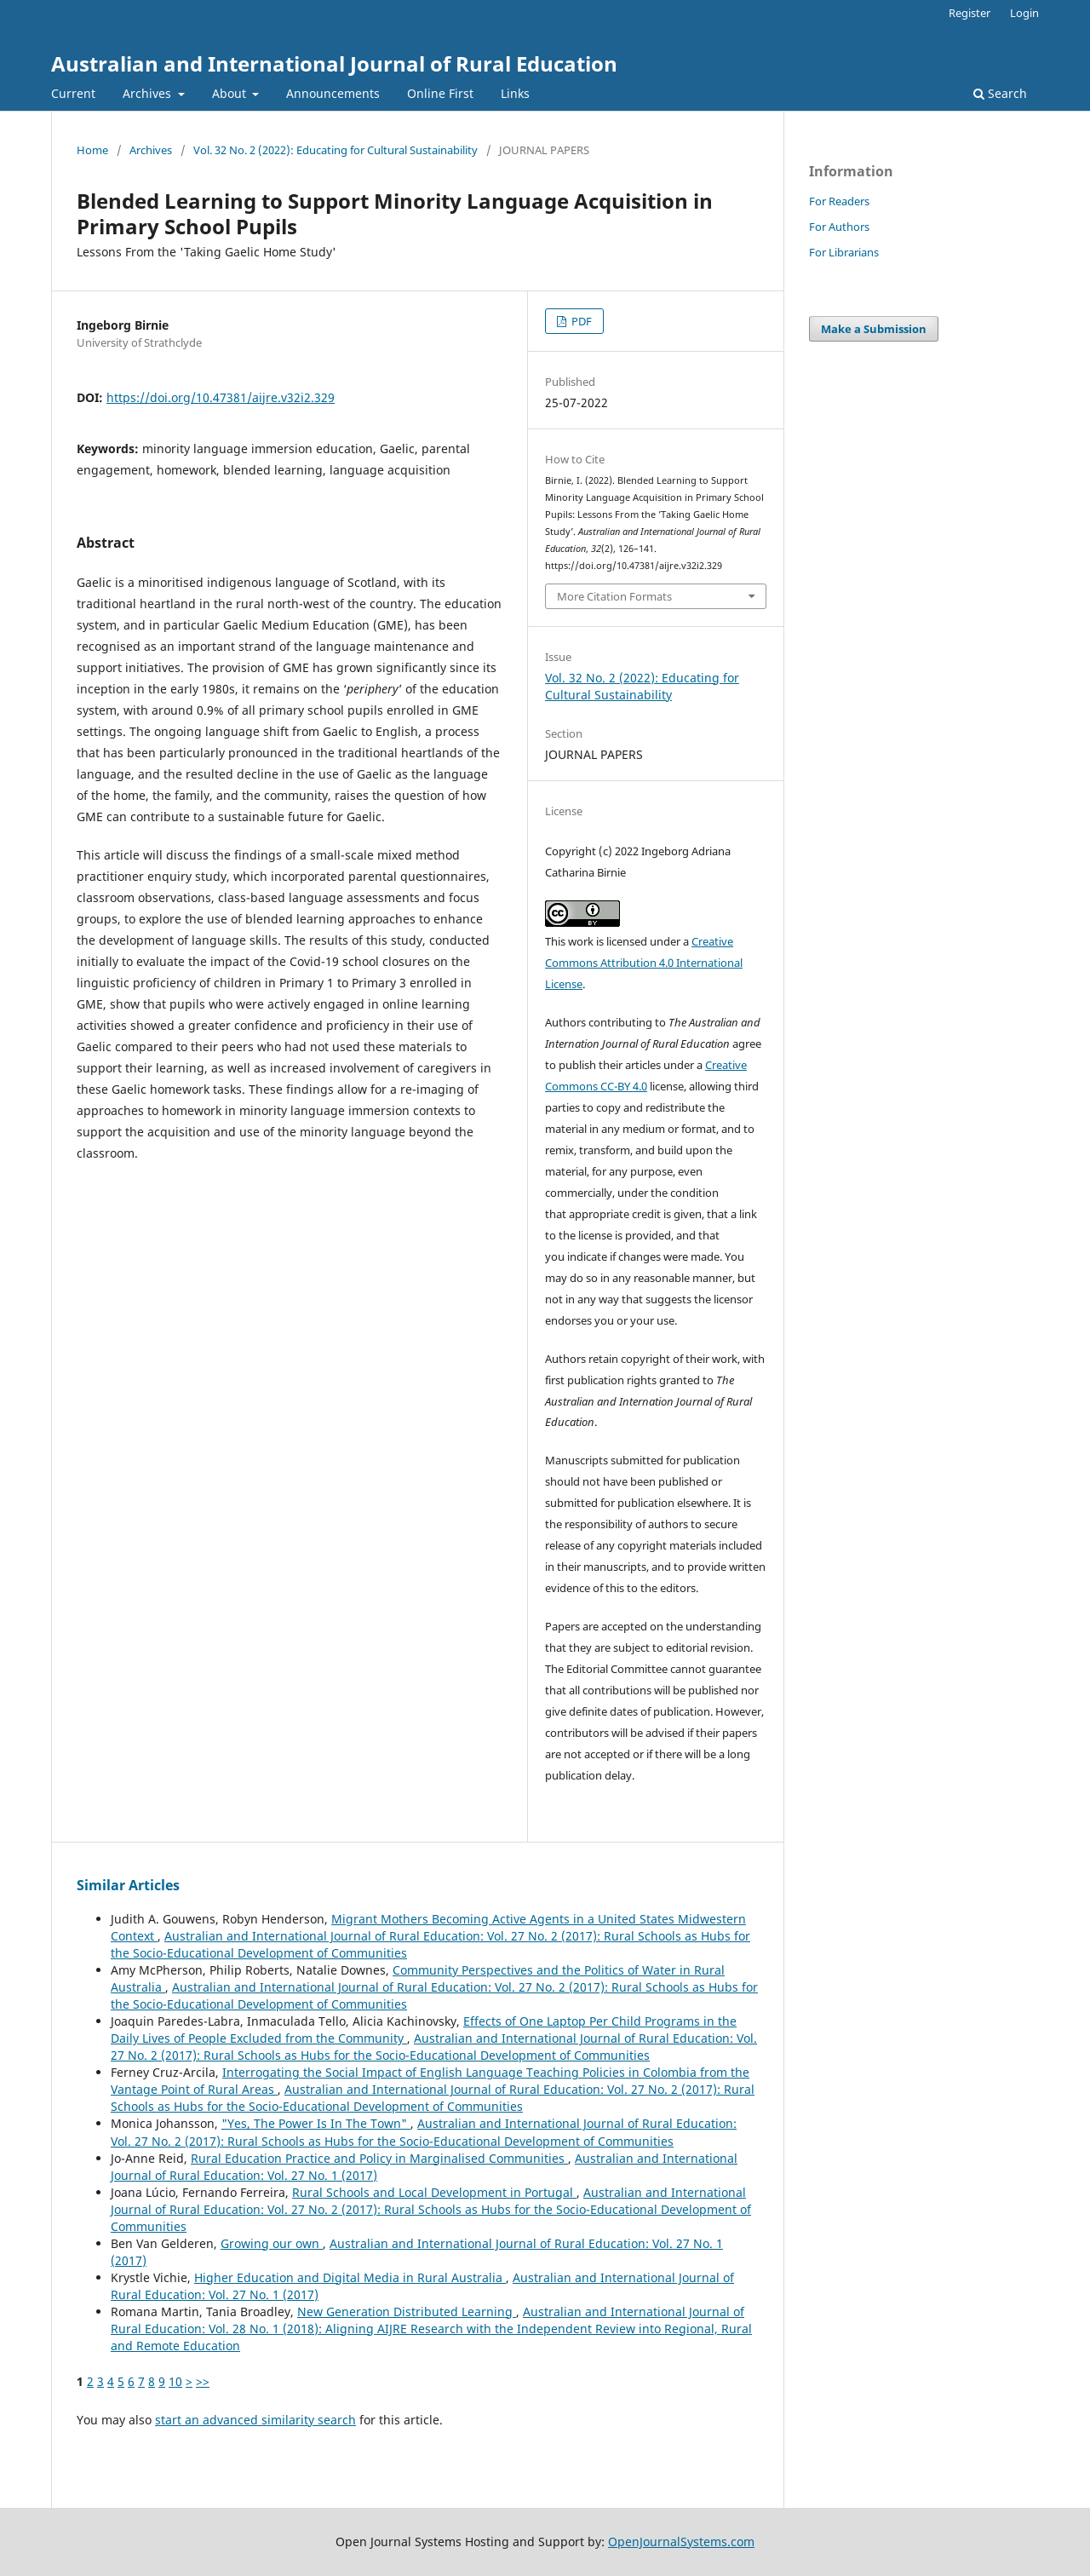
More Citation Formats (614, 596)
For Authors (839, 226)
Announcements (333, 93)
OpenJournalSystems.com (681, 2541)
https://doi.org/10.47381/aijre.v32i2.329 (220, 397)
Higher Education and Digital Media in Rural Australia (350, 2277)
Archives (149, 93)
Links (515, 93)
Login (1024, 12)
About (231, 93)
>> (202, 2381)
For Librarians (844, 252)
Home (92, 150)
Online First (440, 93)
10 (175, 2381)
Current (73, 93)
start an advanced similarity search (255, 2420)
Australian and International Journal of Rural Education (334, 63)
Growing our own (272, 2243)
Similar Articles (128, 1885)
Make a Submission (873, 328)
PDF (580, 321)
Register (969, 12)
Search (1000, 93)
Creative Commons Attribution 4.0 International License (644, 963)
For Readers (839, 201)
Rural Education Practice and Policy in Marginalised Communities (379, 2158)
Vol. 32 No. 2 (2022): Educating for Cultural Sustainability (335, 150)
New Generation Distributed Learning (406, 2311)
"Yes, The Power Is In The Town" (315, 2123)
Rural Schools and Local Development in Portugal (434, 2192)
